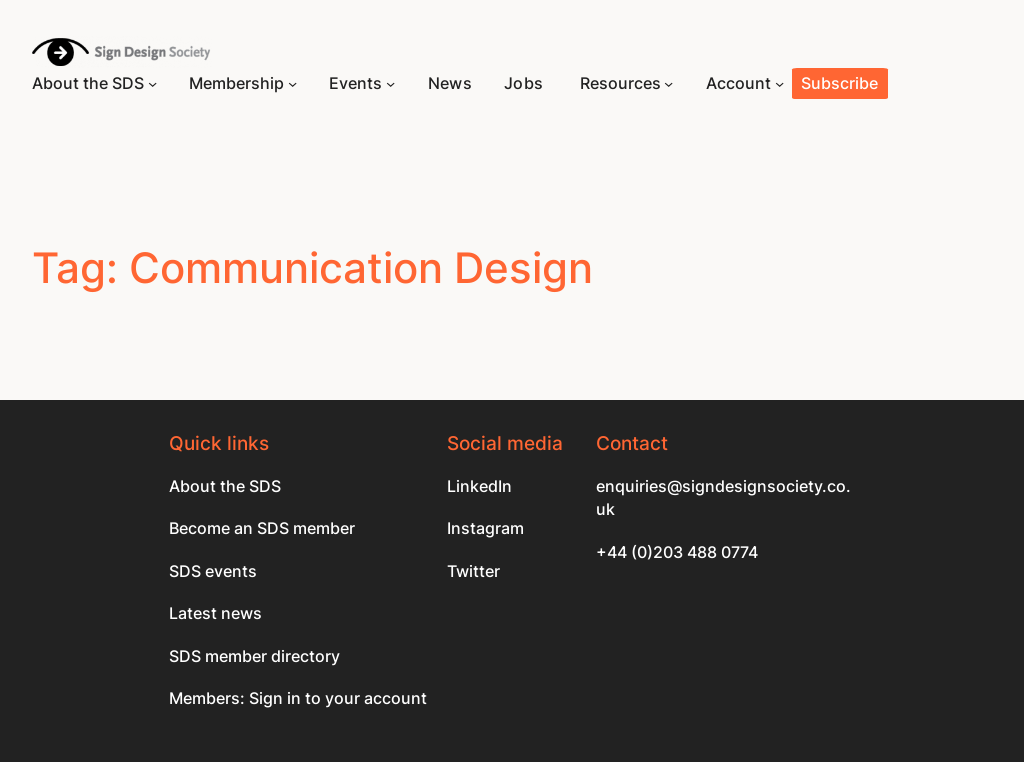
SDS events (213, 571)
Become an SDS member (262, 528)
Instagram (485, 528)
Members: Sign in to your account (298, 698)
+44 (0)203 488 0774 (677, 552)
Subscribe (839, 83)
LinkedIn (479, 486)
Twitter (473, 571)
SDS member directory (254, 656)
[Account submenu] (779, 83)
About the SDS (225, 486)
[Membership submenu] (292, 83)
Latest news (215, 613)
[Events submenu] (390, 83)
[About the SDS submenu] (152, 83)
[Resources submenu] (668, 83)
